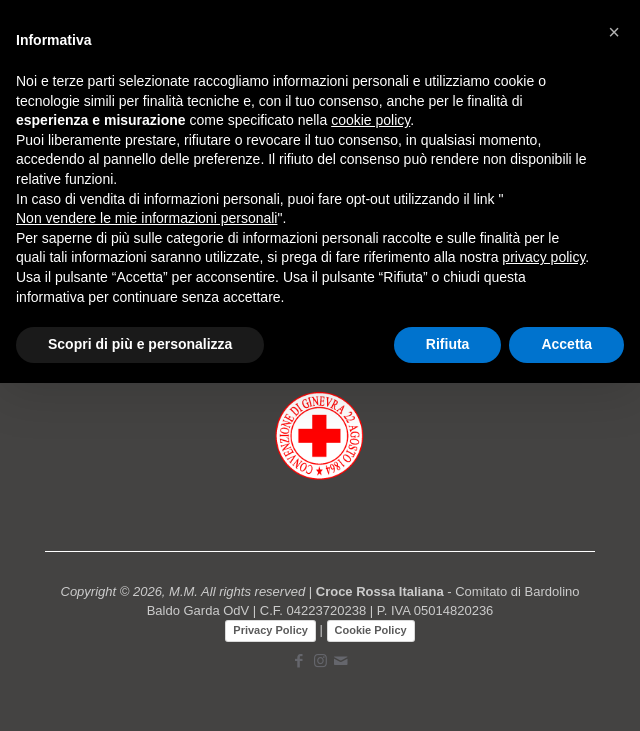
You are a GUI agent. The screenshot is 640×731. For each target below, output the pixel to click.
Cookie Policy (371, 630)
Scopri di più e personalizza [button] (140, 344)
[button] (614, 32)
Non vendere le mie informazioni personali (146, 218)
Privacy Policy (270, 630)
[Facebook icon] (299, 660)
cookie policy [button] (370, 120)
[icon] (341, 660)
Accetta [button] (566, 344)
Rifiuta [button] (448, 344)
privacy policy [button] (543, 257)
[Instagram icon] (320, 660)
